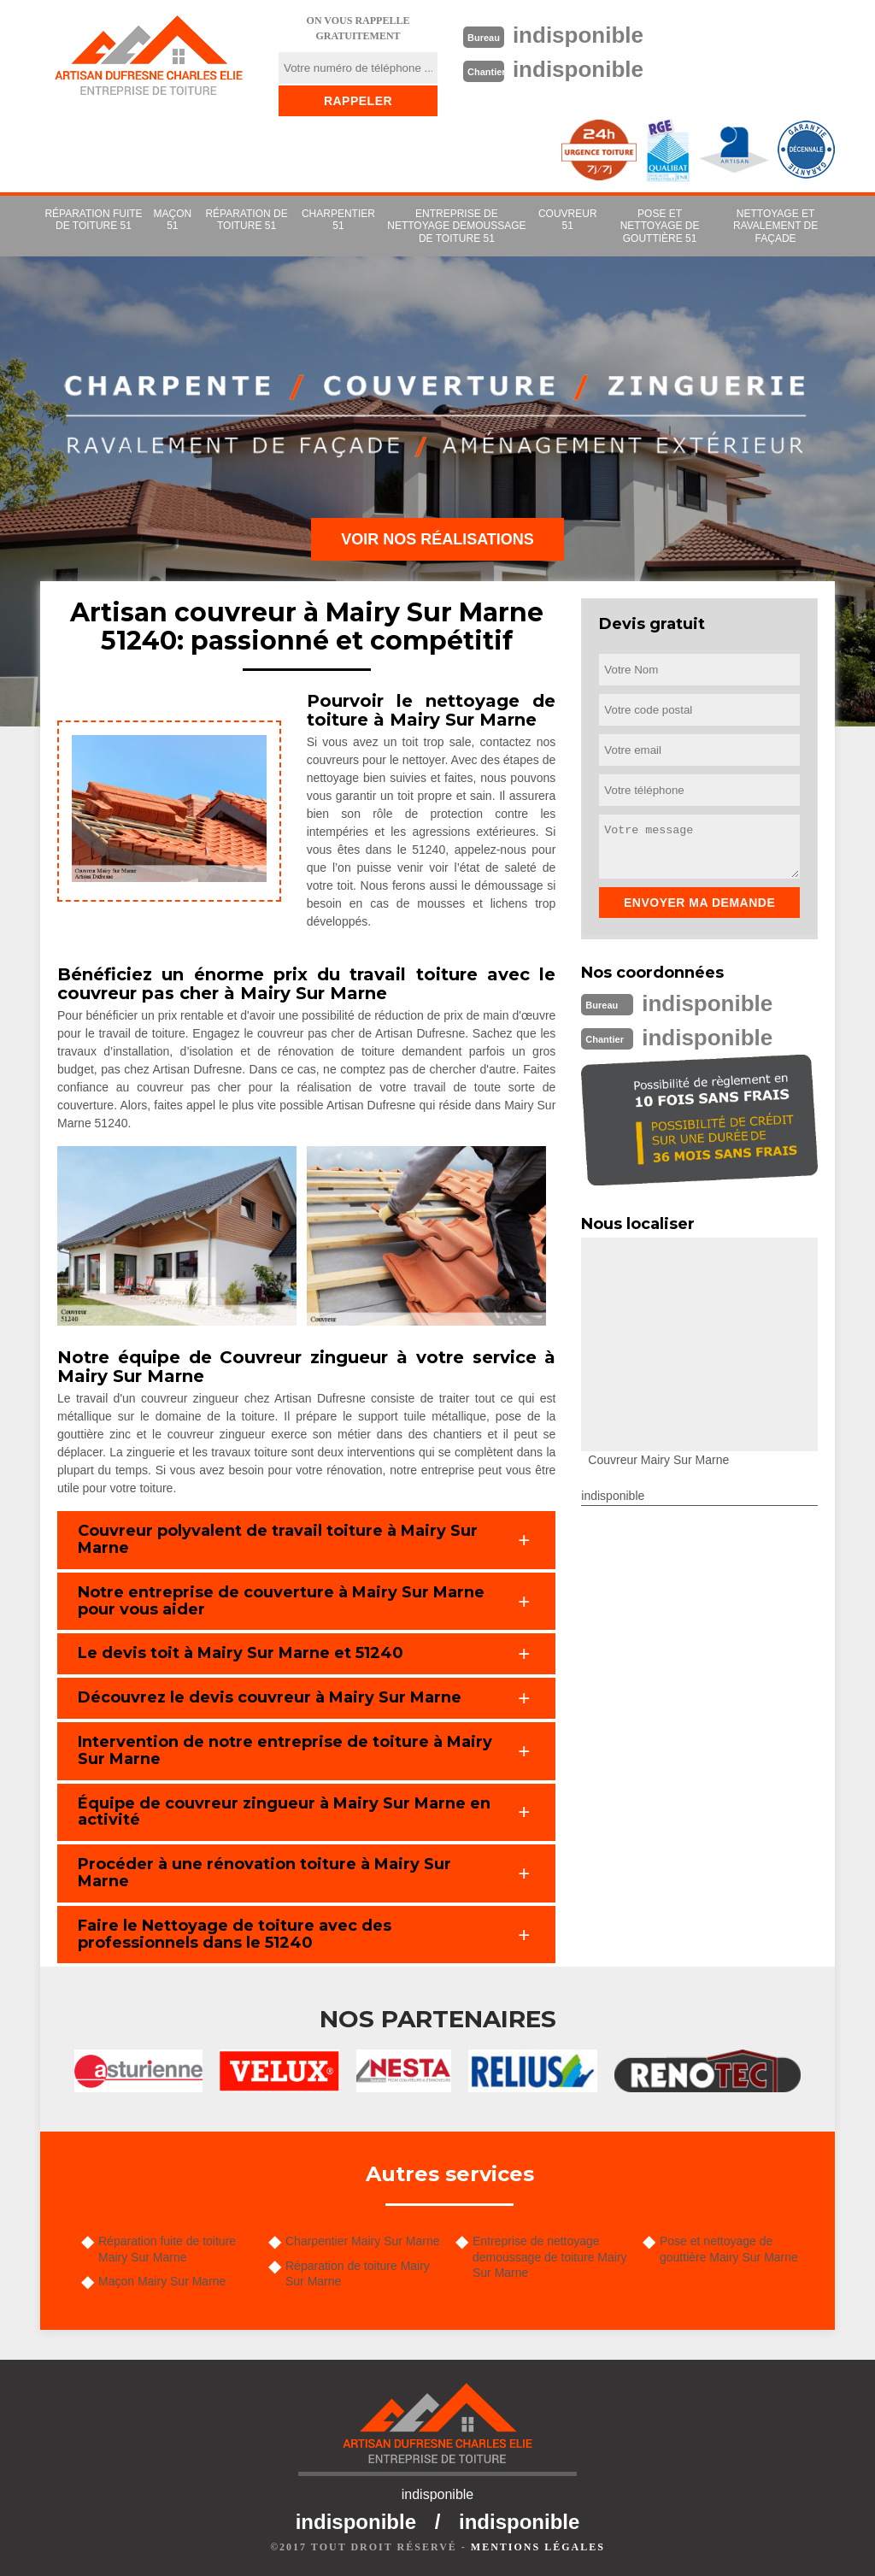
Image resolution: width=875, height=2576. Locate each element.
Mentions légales (538, 2547)
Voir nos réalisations (437, 539)
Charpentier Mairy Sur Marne (362, 2241)
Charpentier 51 (338, 220)
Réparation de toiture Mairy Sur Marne (357, 2273)
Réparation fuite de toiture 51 (93, 220)
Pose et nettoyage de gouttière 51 (660, 226)
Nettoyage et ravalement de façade (775, 226)
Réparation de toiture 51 (246, 220)
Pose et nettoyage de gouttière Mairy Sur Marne (729, 2248)
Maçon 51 (173, 220)
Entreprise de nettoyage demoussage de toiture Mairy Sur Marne (550, 2256)
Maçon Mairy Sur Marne (162, 2281)
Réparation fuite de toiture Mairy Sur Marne (167, 2248)
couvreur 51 (567, 220)
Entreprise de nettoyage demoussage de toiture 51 (456, 226)
